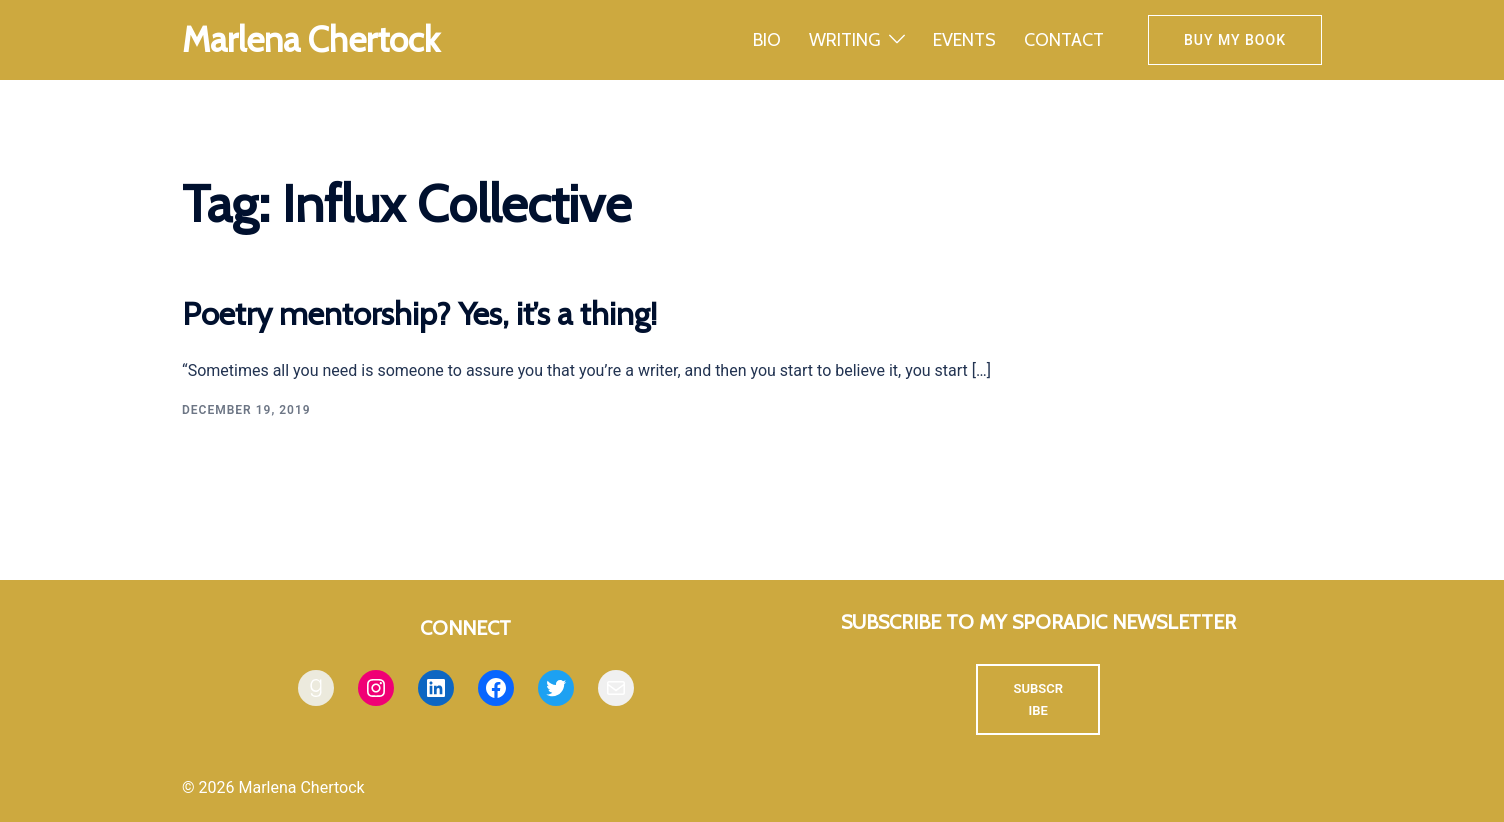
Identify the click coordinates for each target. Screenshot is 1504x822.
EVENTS (964, 40)
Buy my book (1235, 40)
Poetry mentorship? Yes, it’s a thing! (419, 313)
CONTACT (1064, 40)
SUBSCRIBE (1038, 699)
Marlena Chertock (311, 39)
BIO (767, 40)
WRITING (845, 40)
